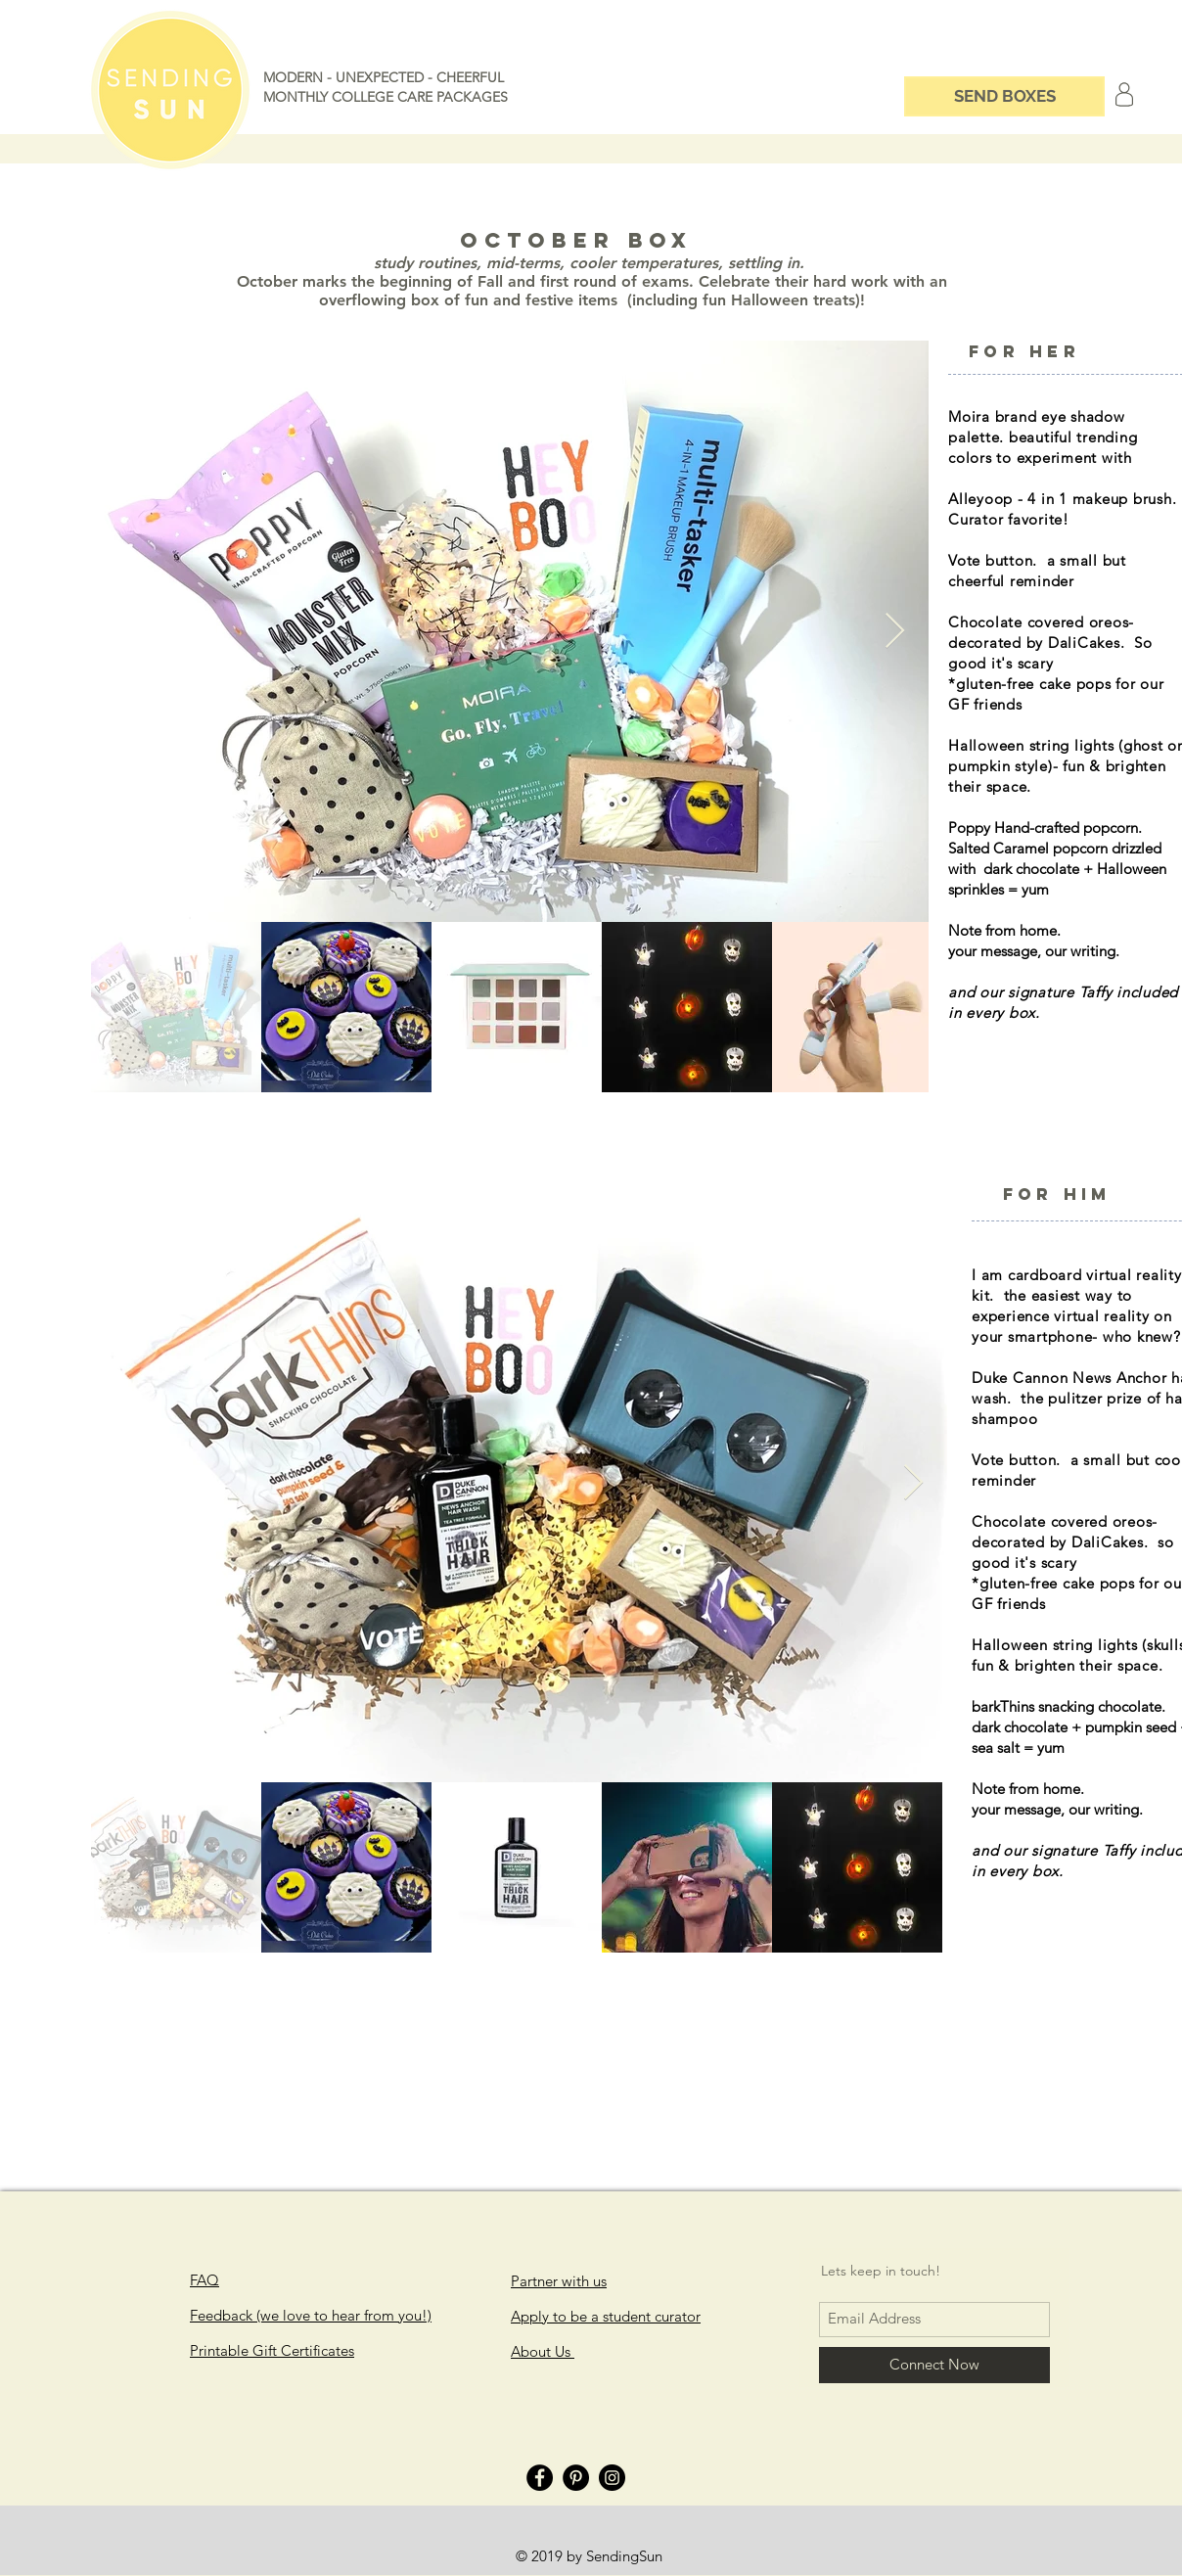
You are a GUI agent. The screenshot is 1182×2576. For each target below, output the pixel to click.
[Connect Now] (934, 2365)
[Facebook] (539, 2477)
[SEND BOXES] (1004, 96)
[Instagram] (612, 2477)
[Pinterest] (576, 2477)
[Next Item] (895, 632)
